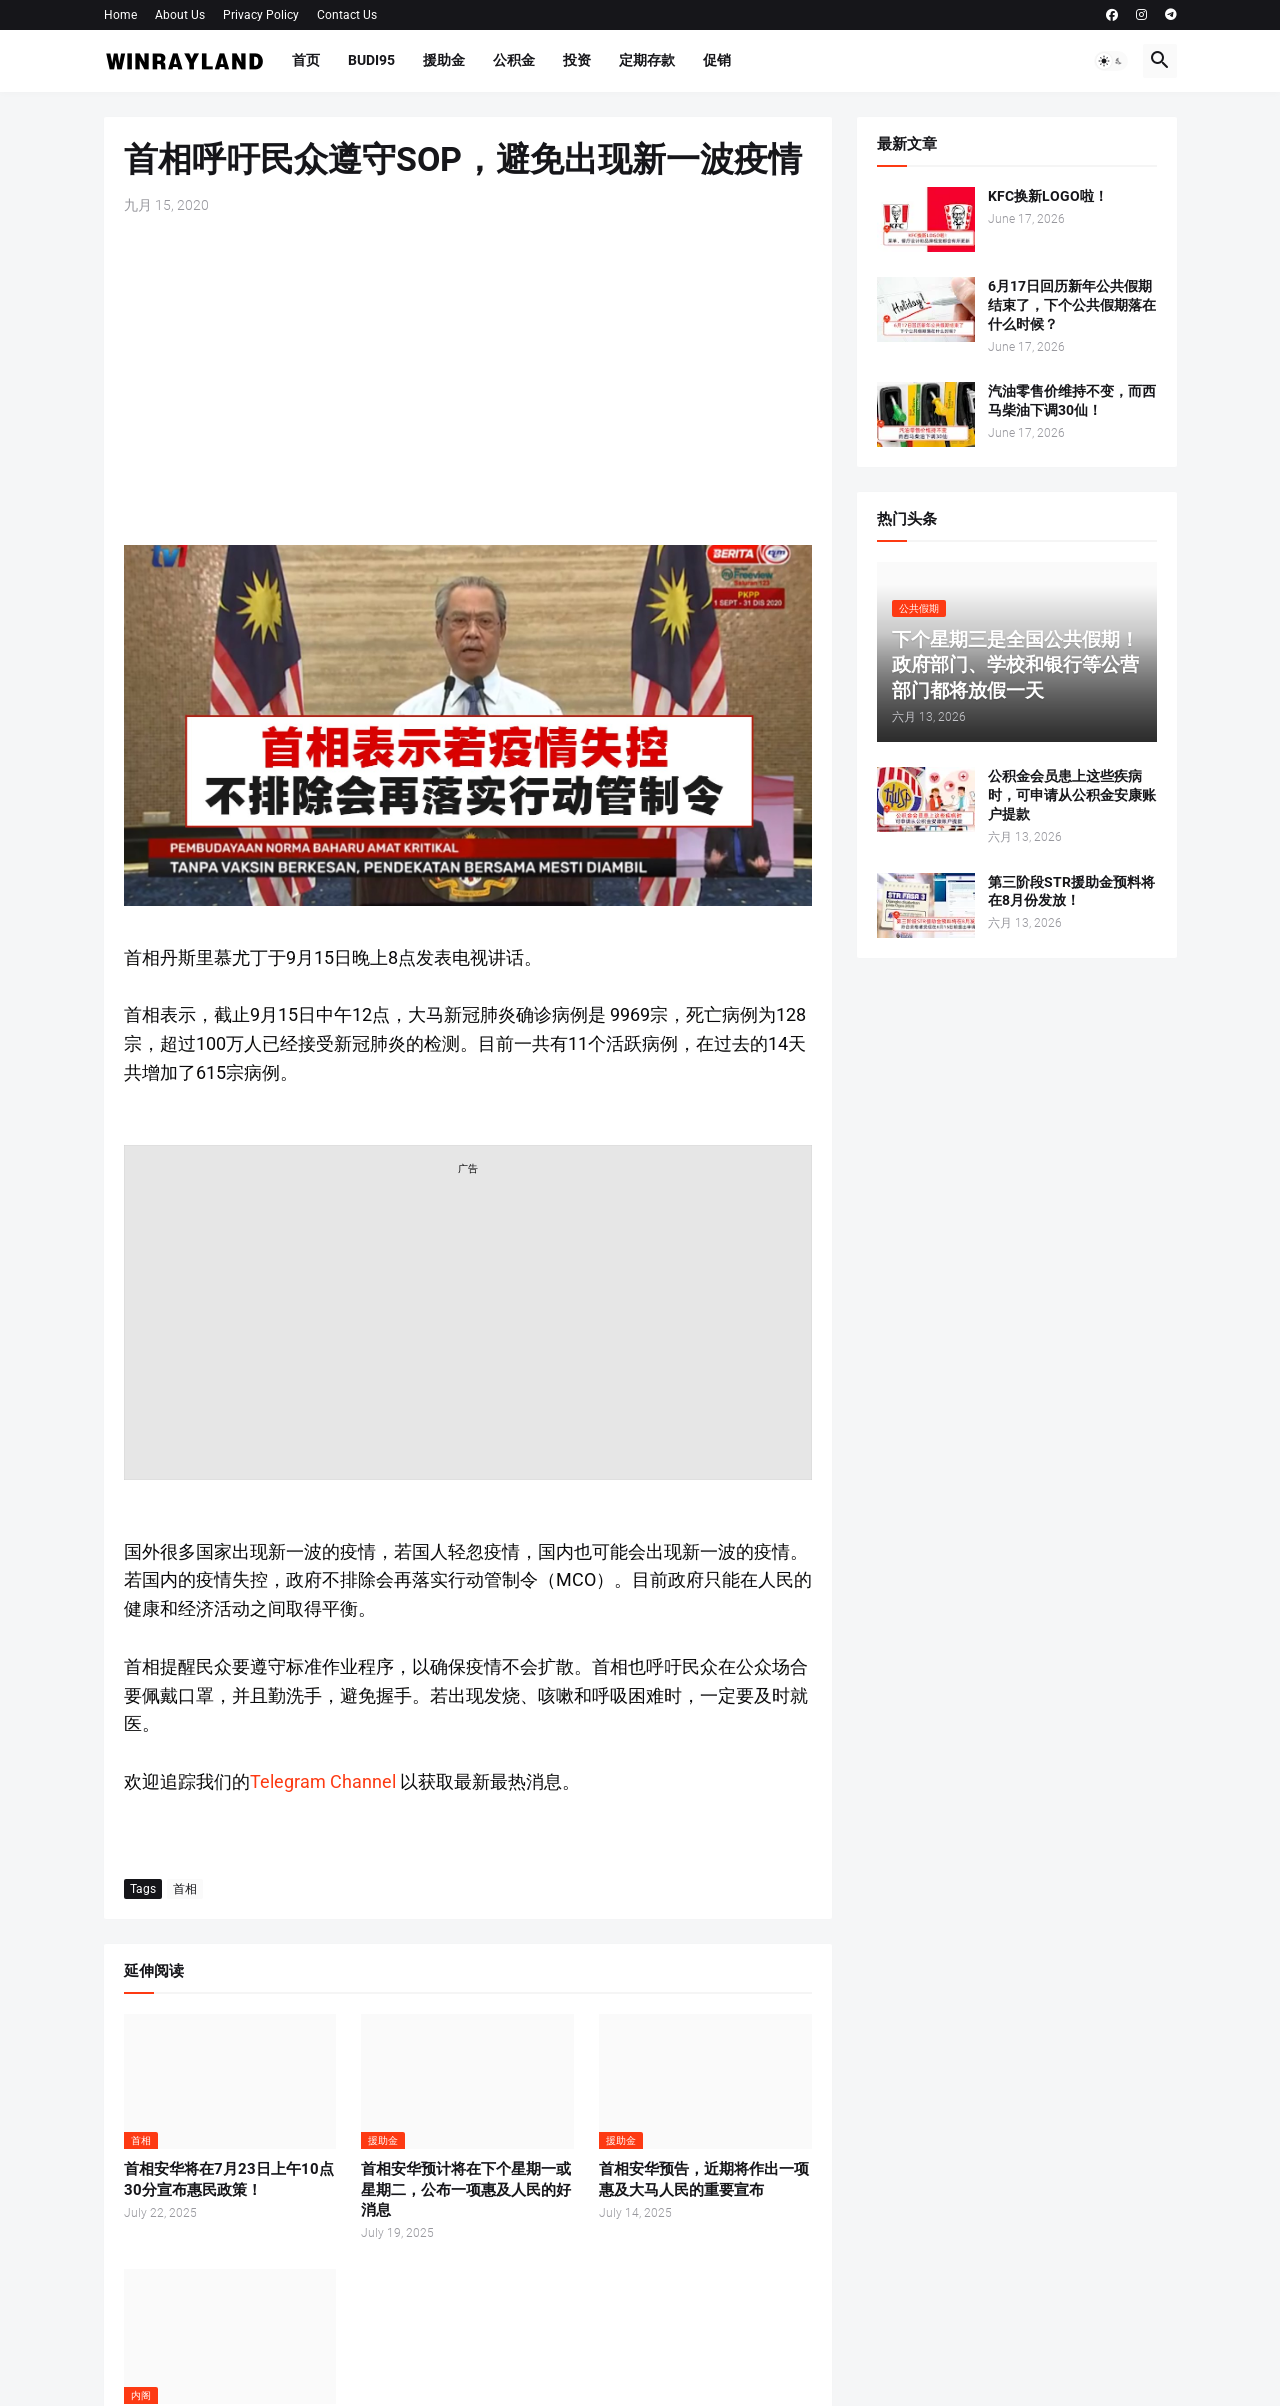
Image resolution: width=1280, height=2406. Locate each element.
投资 (577, 60)
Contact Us (347, 15)
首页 (306, 60)
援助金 (444, 60)
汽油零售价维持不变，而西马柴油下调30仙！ (1072, 400)
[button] (1111, 61)
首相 (185, 1889)
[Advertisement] (468, 380)
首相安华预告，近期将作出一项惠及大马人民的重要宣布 (704, 2179)
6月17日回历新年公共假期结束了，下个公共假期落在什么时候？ (1072, 305)
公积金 (514, 60)
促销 (717, 60)
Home (120, 15)
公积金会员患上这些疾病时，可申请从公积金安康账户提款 (1072, 795)
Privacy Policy (261, 15)
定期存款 (647, 60)
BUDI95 (371, 60)
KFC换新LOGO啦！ (1048, 196)
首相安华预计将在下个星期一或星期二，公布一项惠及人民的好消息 (466, 2189)
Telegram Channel (323, 1781)
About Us (180, 15)
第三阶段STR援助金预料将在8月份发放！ (1071, 891)
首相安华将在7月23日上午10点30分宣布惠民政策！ (229, 2179)
